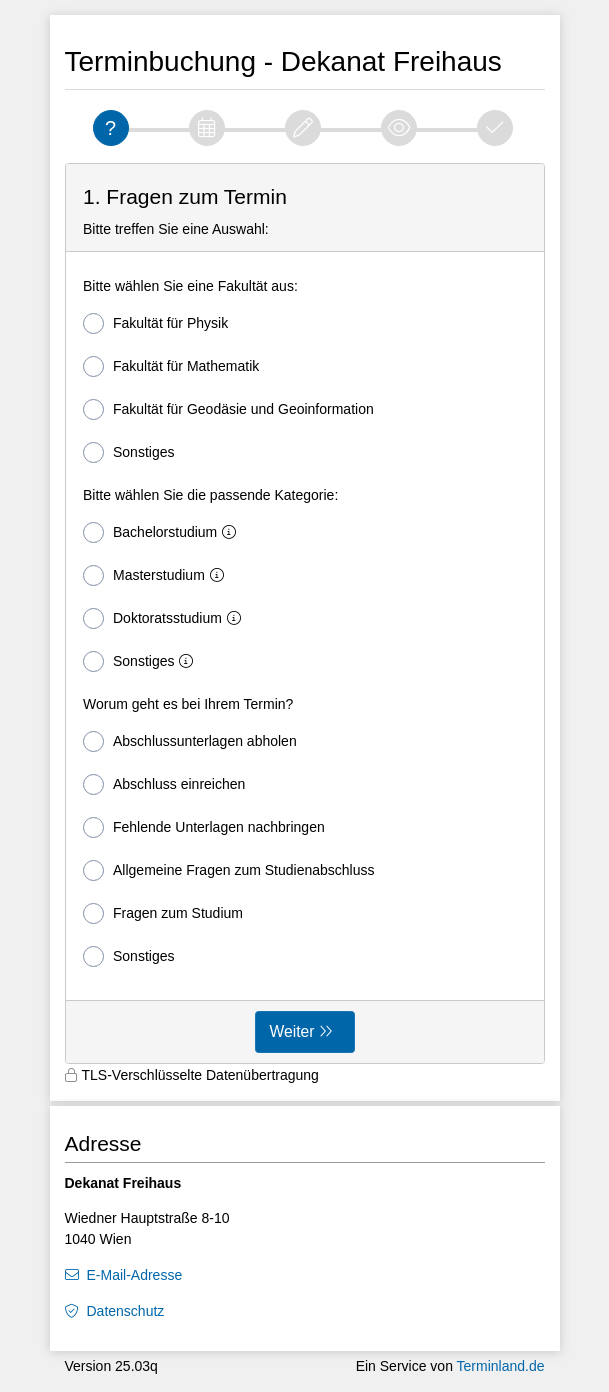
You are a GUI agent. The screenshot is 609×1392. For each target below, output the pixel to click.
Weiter (292, 1031)
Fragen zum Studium (163, 913)
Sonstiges (128, 452)
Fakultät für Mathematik (171, 366)
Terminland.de (501, 1366)
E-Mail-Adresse (135, 1275)
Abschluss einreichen (164, 784)
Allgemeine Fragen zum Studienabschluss (228, 870)
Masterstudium (157, 575)
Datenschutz (126, 1311)
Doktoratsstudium (166, 618)
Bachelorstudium (163, 532)
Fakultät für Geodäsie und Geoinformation (228, 409)
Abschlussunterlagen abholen (190, 741)
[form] (305, 614)
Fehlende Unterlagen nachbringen (204, 827)
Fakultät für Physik (155, 323)
